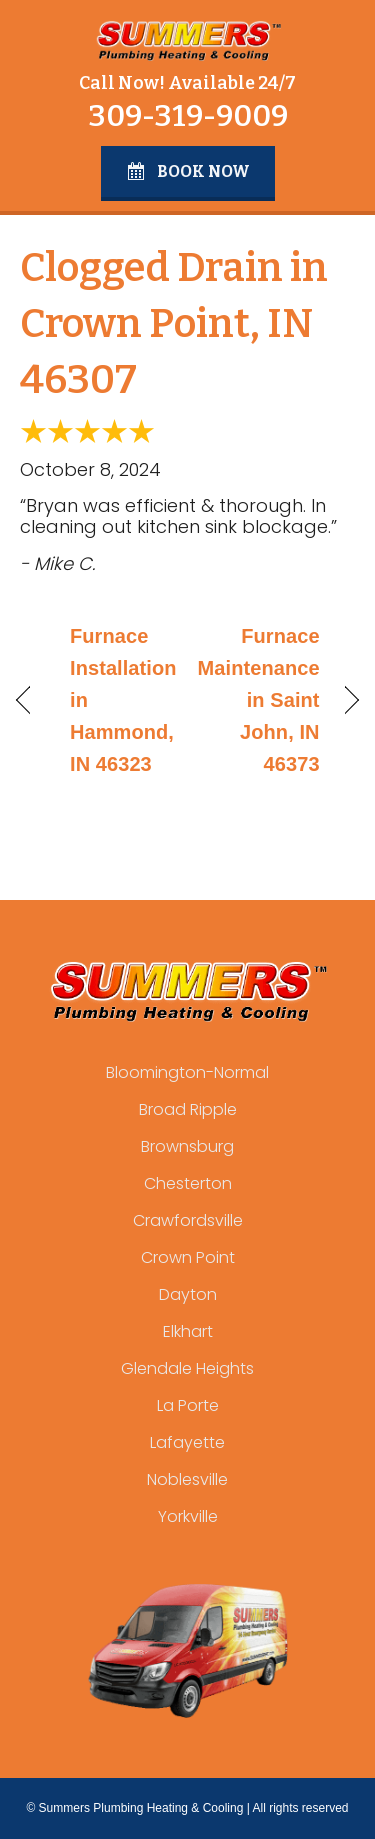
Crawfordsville (188, 1220)
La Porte (188, 1405)
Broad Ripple (188, 1109)
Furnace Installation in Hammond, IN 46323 (123, 700)
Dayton (188, 1294)
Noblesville (187, 1479)
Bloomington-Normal (187, 1072)
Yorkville (188, 1516)
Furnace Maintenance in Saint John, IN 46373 (259, 700)
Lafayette (187, 1442)
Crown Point (188, 1257)
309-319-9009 (188, 116)
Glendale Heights (187, 1368)
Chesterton (188, 1183)
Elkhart (188, 1331)
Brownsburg (187, 1146)
